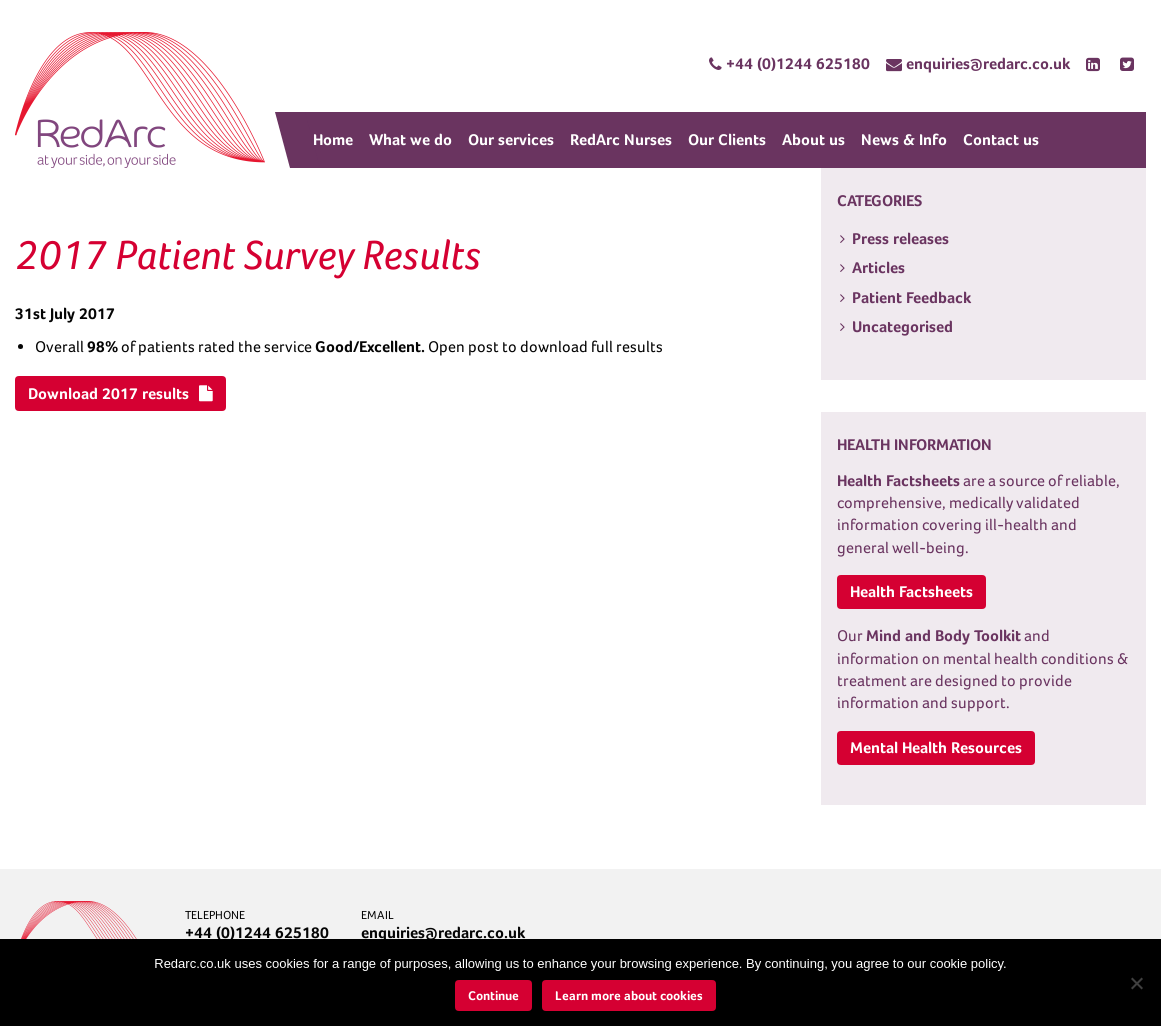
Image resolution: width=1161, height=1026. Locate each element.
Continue (493, 995)
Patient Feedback (911, 297)
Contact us (1001, 139)
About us (813, 139)
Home (333, 139)
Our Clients (727, 139)
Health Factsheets (911, 591)
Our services (511, 139)
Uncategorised (902, 326)
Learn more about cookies (629, 995)
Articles (878, 267)
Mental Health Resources (936, 747)
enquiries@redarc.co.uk (443, 932)
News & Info (904, 139)
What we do (410, 139)
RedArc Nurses (621, 139)
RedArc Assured (140, 100)
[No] (1136, 983)
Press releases (900, 238)
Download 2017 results (120, 393)
